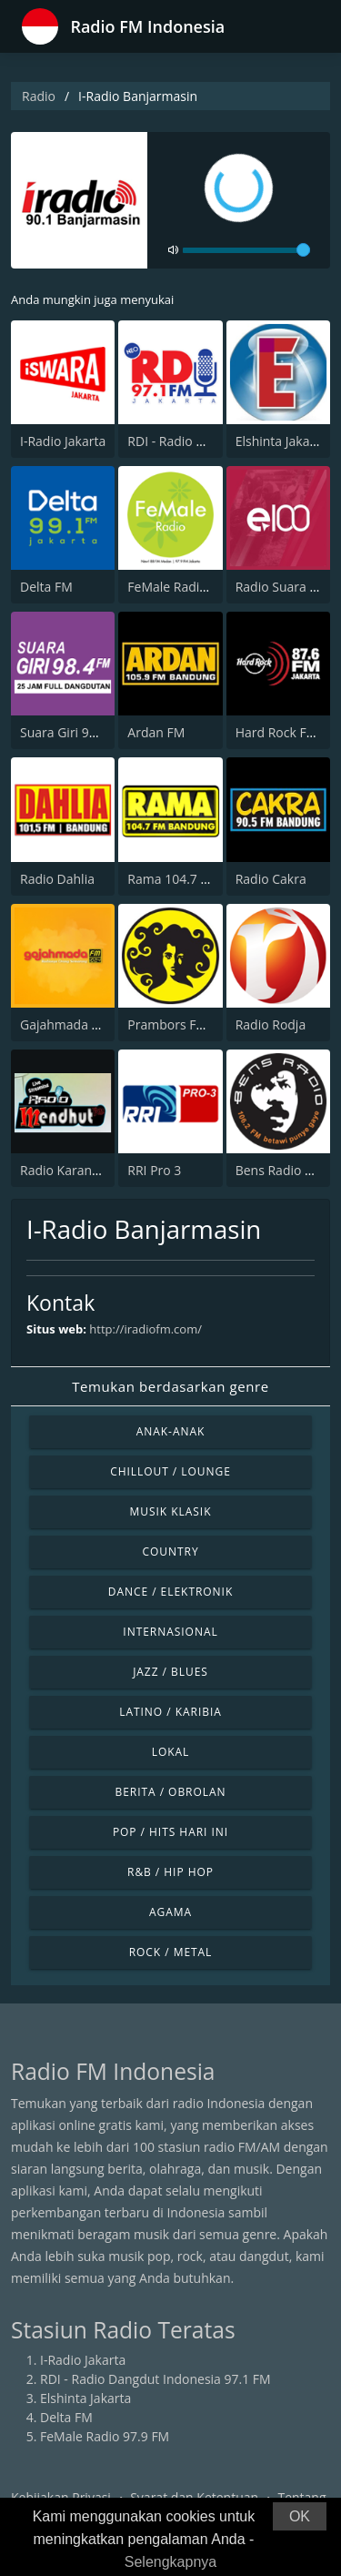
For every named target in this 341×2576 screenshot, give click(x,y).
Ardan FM (156, 732)
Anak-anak (171, 1431)
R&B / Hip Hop (170, 1872)
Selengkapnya (170, 2562)
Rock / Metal (171, 1952)
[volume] (246, 250)
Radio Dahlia (57, 878)
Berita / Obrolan (170, 1792)
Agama (170, 1912)
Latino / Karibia (170, 1711)
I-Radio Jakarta (62, 441)
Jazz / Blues (170, 1671)
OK (299, 2516)
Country (170, 1551)
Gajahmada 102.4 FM (82, 1024)
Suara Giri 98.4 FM (74, 732)
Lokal (171, 1752)
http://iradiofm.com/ (145, 1329)
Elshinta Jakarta (281, 441)
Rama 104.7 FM (172, 878)
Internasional (170, 1631)
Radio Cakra (271, 878)
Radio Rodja (271, 1024)
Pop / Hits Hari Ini (170, 1832)
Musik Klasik (171, 1511)
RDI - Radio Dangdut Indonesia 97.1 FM (155, 2379)
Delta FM (46, 586)
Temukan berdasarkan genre (170, 1386)
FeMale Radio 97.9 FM (191, 586)
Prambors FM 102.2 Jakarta (207, 1024)
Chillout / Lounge (170, 1471)
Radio (38, 96)
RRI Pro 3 (154, 1170)
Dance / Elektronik (171, 1591)
